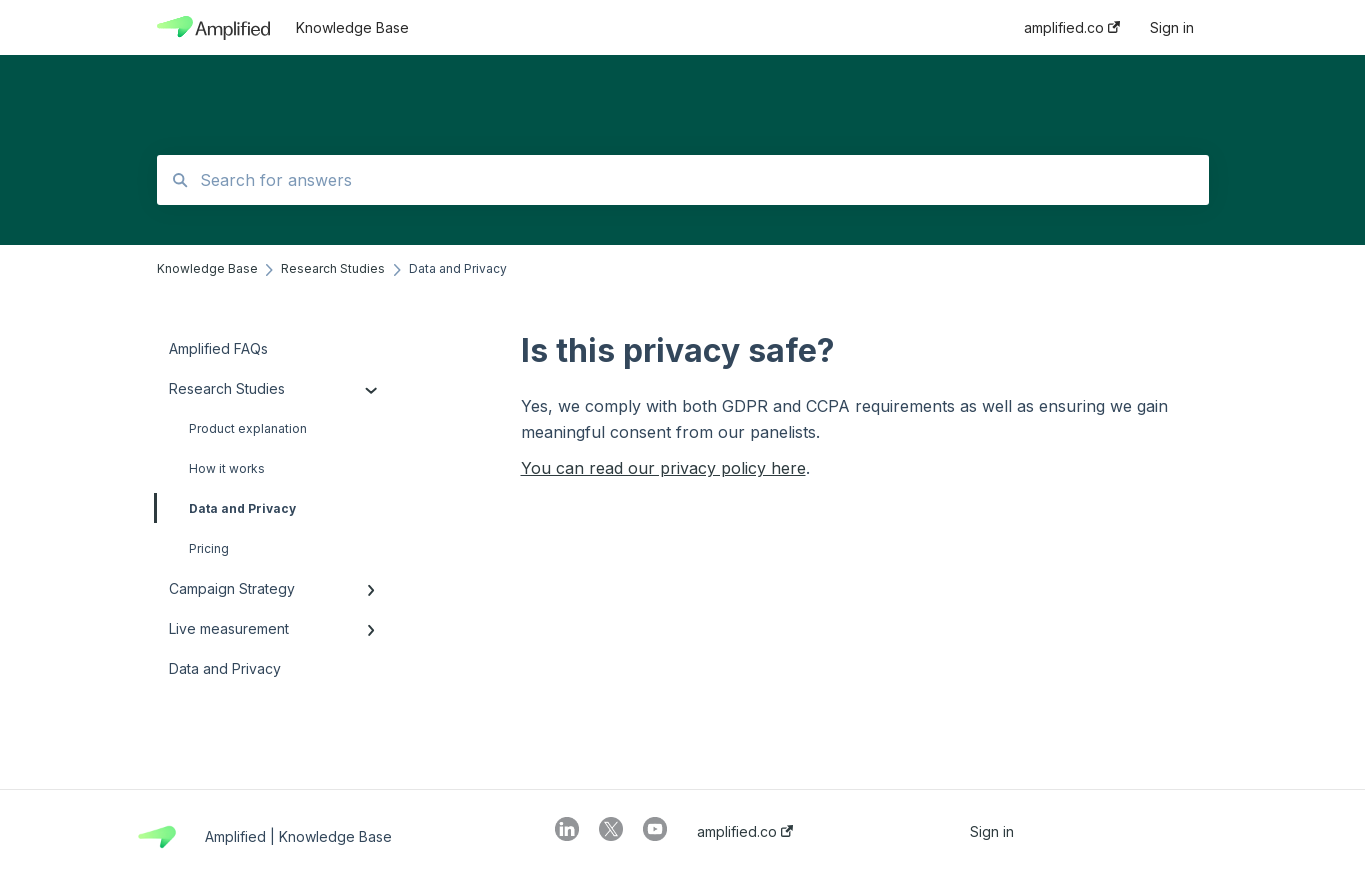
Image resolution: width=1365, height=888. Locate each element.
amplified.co (745, 832)
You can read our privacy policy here (663, 468)
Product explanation (248, 428)
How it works (227, 468)
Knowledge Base (352, 27)
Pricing (209, 548)
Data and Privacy (226, 508)
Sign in (992, 832)
